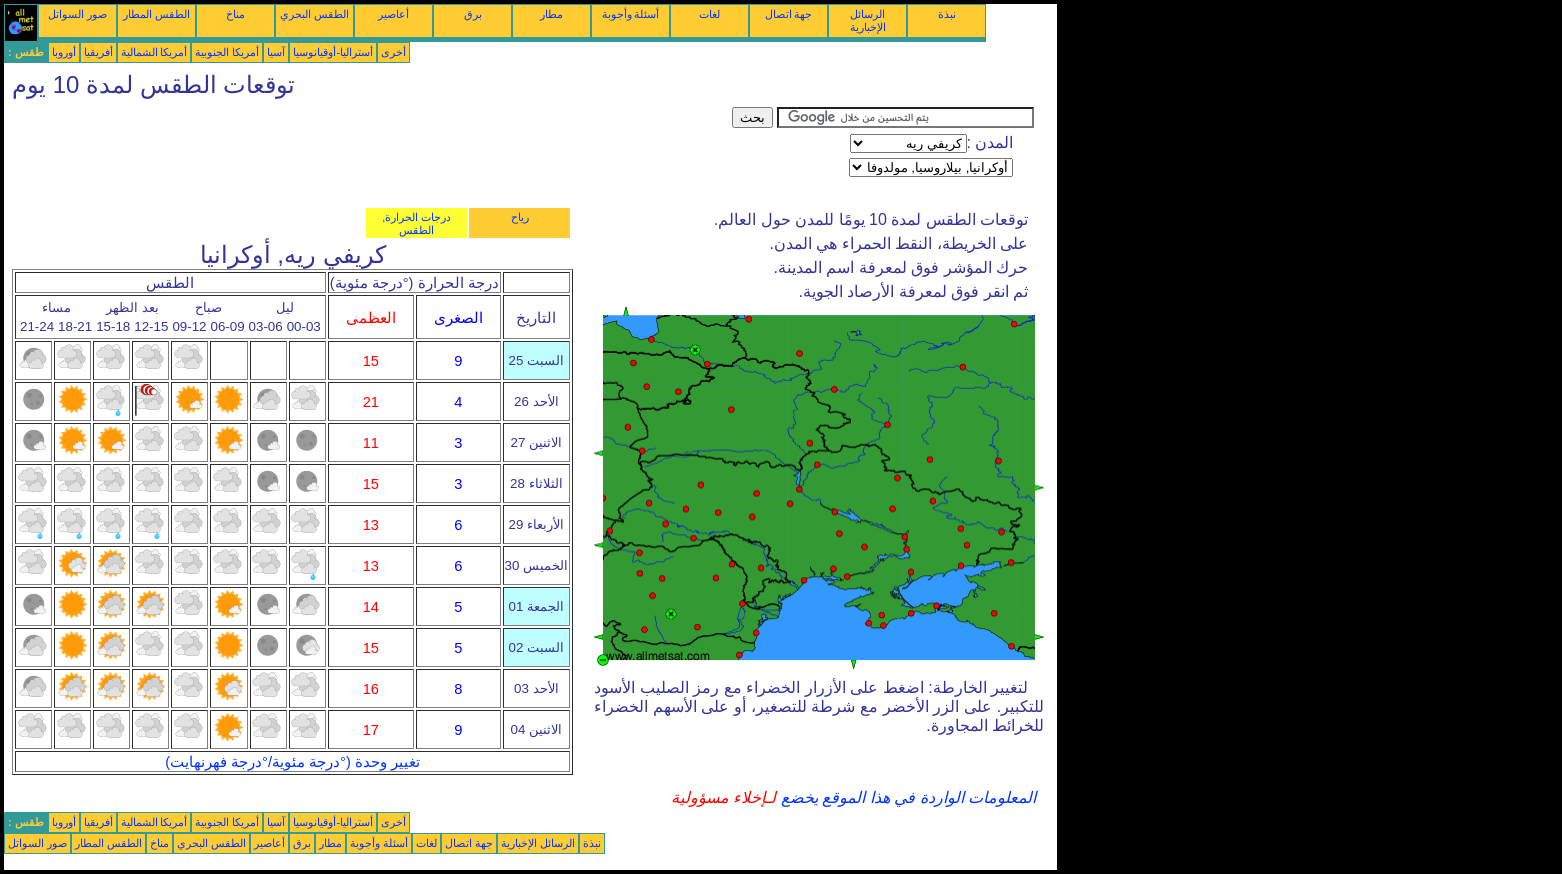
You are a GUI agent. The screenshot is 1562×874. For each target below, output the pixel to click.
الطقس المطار (156, 14)
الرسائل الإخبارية (868, 20)
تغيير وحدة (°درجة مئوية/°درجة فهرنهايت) (292, 762)
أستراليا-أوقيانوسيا (333, 52)
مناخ (235, 14)
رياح (520, 217)
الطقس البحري (314, 14)
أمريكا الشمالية (154, 52)
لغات (709, 14)
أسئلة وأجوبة (631, 14)
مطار (551, 14)
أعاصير (393, 14)
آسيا (276, 52)
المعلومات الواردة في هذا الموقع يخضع (906, 797)
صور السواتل (77, 14)
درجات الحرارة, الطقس (416, 223)
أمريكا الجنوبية (227, 52)
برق (473, 14)
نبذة (947, 14)
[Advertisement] (368, 152)
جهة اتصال (789, 14)
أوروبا (64, 52)
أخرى (393, 52)
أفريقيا (98, 52)
